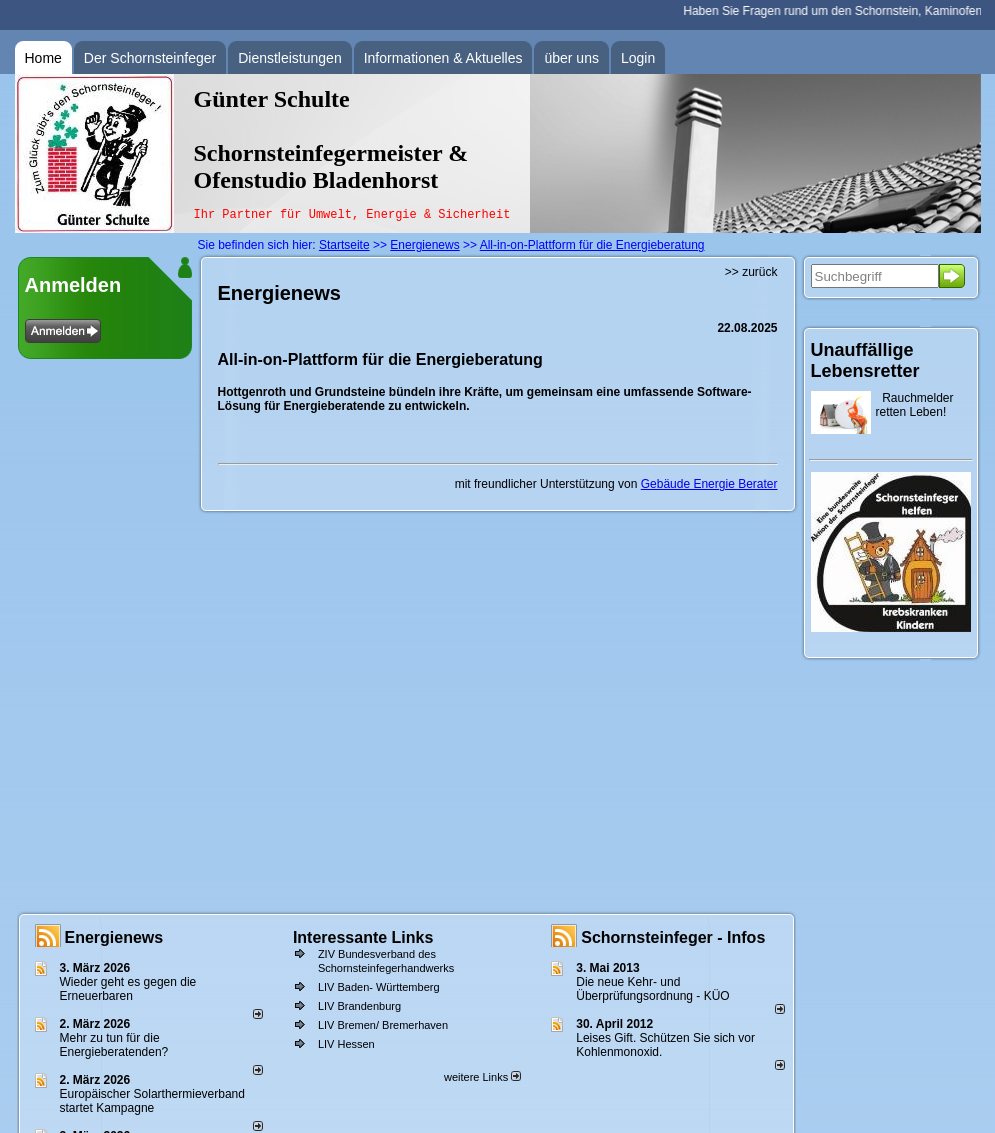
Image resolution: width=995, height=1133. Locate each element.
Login (638, 58)
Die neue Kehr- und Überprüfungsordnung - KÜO (652, 989)
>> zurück (751, 272)
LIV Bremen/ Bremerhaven (383, 1025)
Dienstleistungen (290, 58)
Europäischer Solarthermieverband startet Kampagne (152, 1101)
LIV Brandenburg (359, 1006)
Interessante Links (363, 937)
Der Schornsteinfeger (150, 58)
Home (43, 58)
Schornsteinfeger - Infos (673, 937)
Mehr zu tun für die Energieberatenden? (114, 1045)
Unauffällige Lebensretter (865, 360)
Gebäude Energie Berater (709, 484)
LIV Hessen (346, 1044)
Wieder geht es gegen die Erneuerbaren (128, 989)
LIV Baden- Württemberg (379, 987)
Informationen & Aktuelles (443, 58)
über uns (571, 58)
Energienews (114, 937)
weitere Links (482, 1077)
